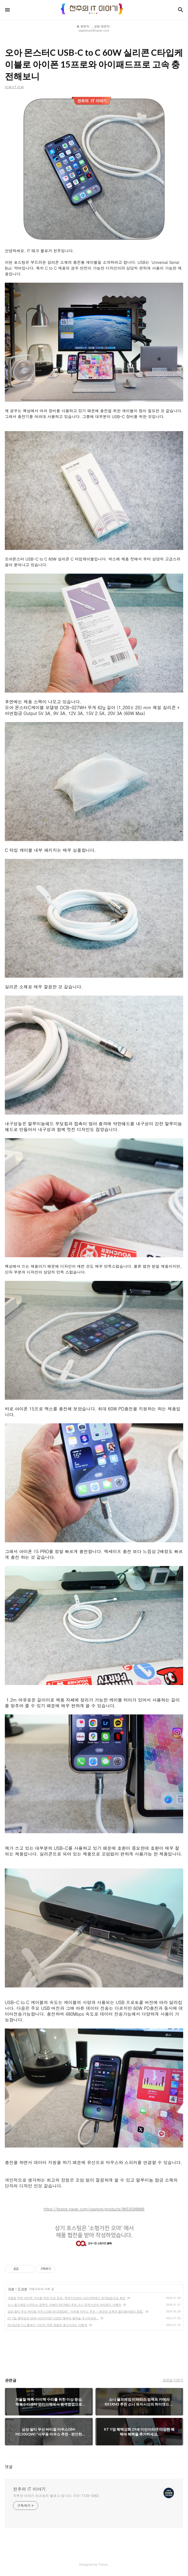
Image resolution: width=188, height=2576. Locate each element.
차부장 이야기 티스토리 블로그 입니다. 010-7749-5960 (56, 2495)
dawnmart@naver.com (94, 30)
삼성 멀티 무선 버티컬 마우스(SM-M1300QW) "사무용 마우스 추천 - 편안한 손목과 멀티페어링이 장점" (75, 2311)
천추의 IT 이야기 (29, 2489)
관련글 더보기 (173, 2380)
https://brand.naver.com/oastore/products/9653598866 (94, 2209)
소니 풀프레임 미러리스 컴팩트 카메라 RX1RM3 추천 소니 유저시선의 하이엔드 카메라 (64, 2304)
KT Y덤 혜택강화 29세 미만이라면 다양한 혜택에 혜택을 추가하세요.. (52, 2318)
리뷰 (11, 2289)
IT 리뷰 (22, 2289)
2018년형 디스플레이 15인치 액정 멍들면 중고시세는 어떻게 (47, 2325)
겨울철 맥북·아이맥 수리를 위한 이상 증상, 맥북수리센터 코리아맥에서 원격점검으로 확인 (66, 2298)
